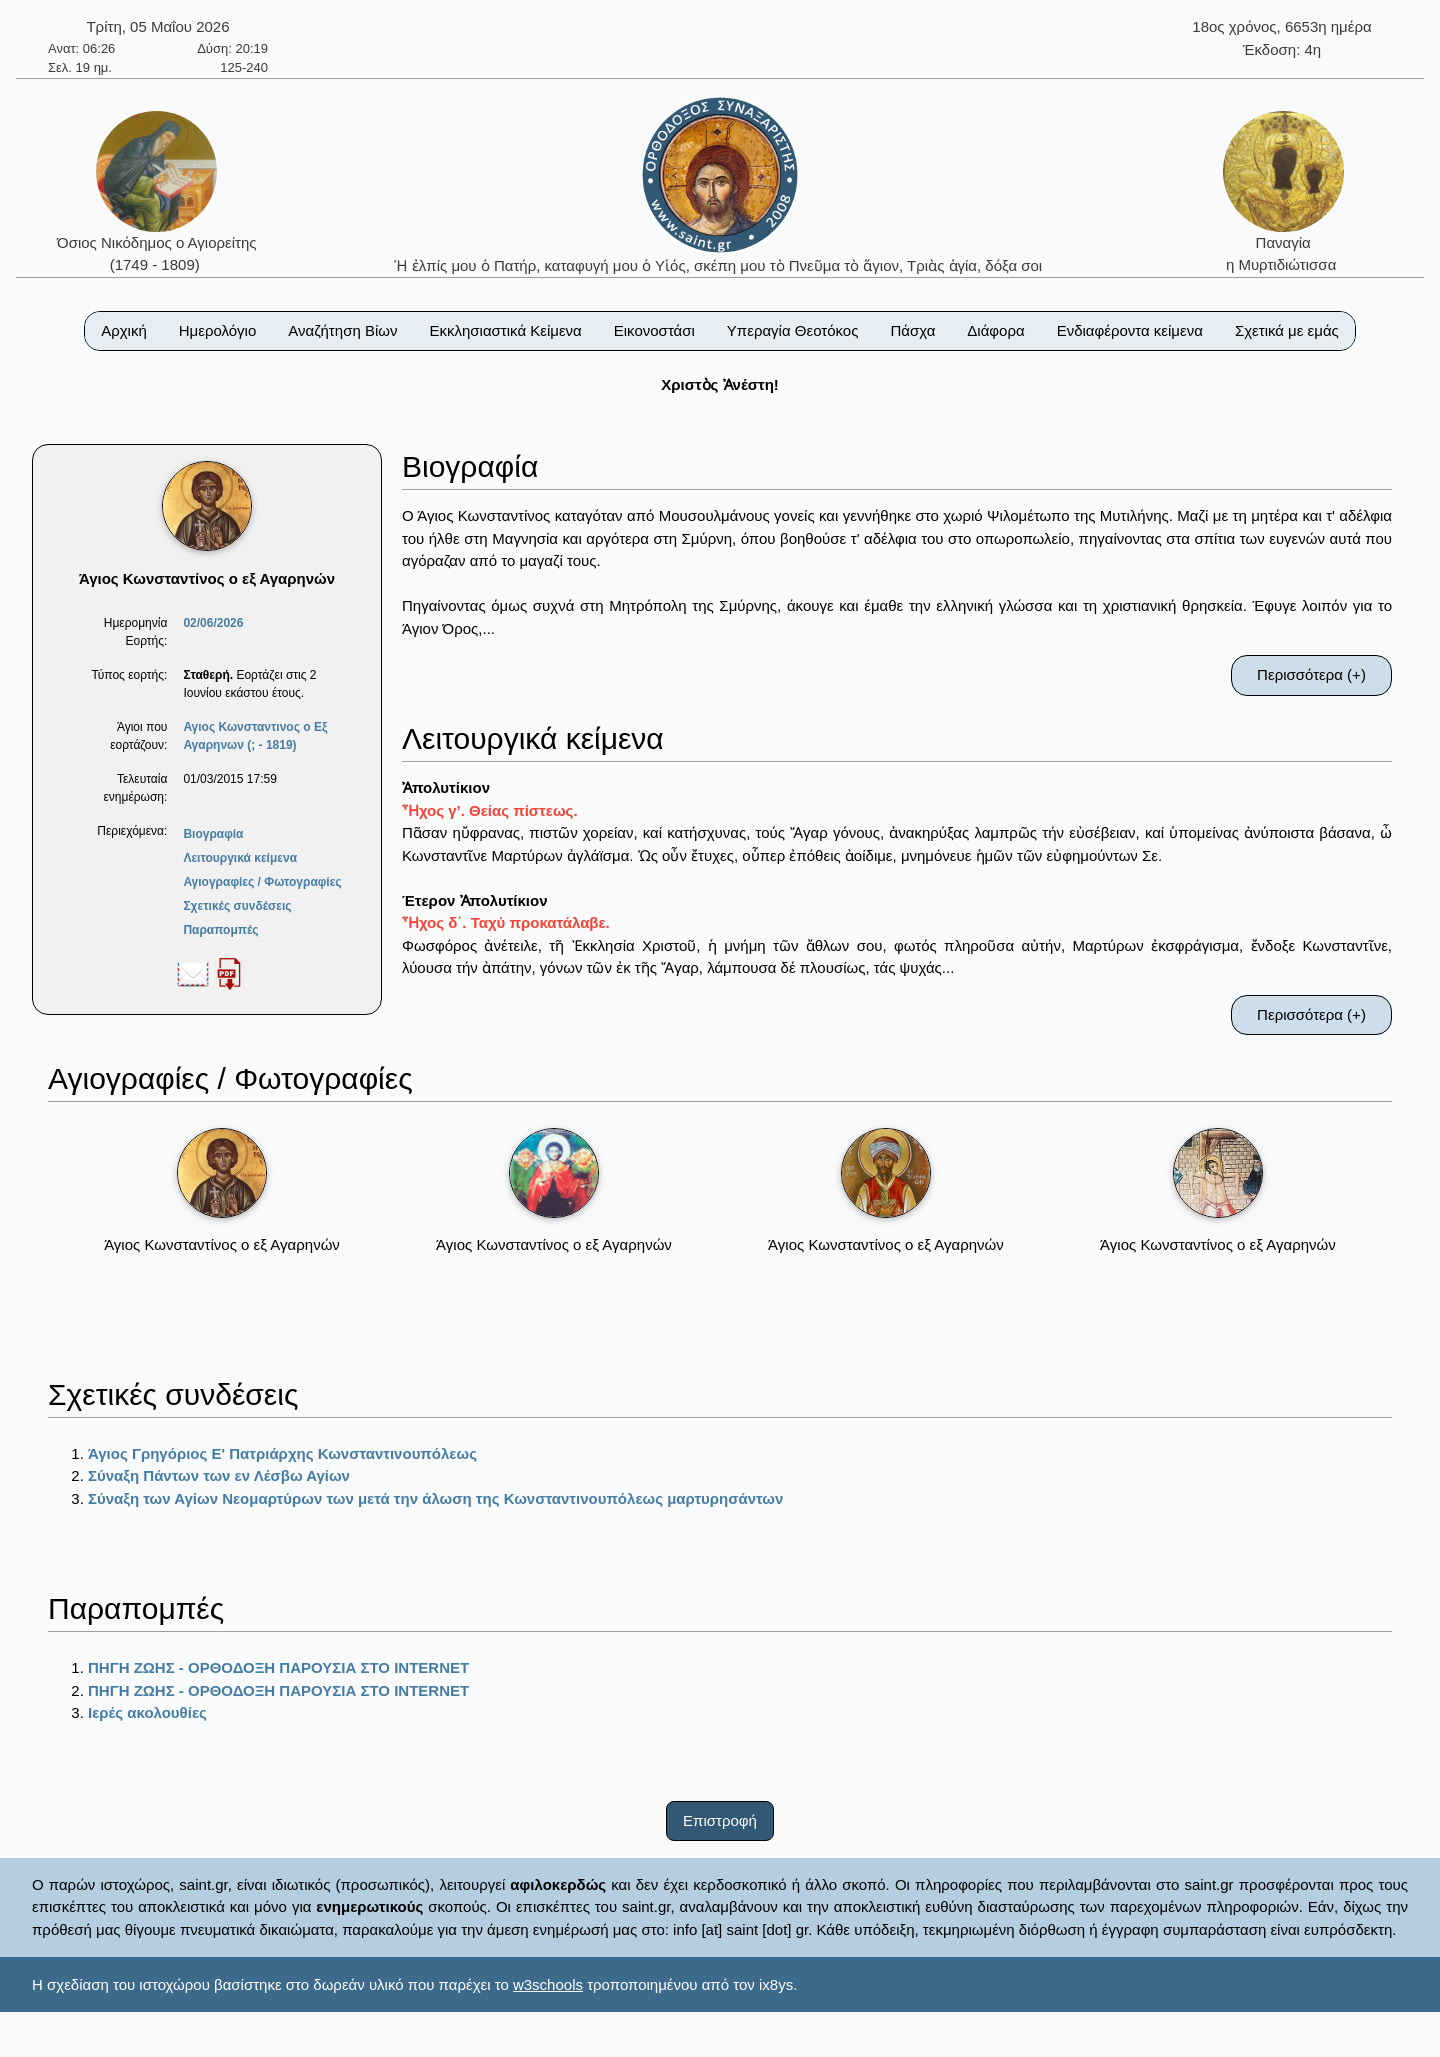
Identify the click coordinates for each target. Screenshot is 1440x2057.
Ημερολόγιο (218, 330)
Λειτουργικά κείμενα (240, 858)
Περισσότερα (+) (1311, 674)
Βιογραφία (213, 834)
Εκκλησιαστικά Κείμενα (505, 330)
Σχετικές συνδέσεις (237, 906)
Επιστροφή (720, 1820)
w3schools (548, 1984)
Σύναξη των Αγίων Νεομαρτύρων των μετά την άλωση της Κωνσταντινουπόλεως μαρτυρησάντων (435, 1498)
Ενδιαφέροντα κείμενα (1130, 330)
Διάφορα (995, 330)
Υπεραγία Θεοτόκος (793, 330)
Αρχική (124, 330)
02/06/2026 (213, 623)
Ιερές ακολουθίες (147, 1712)
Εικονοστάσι (654, 330)
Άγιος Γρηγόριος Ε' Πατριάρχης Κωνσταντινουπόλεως (282, 1453)
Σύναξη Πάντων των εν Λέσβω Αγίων (219, 1475)
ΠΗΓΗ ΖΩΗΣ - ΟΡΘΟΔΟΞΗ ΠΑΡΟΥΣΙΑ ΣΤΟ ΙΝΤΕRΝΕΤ (278, 1667)
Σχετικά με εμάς (1287, 330)
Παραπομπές (220, 930)
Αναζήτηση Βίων (342, 330)
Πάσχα (912, 330)
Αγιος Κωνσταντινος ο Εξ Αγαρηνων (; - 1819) (255, 736)
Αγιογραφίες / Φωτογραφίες (262, 882)
